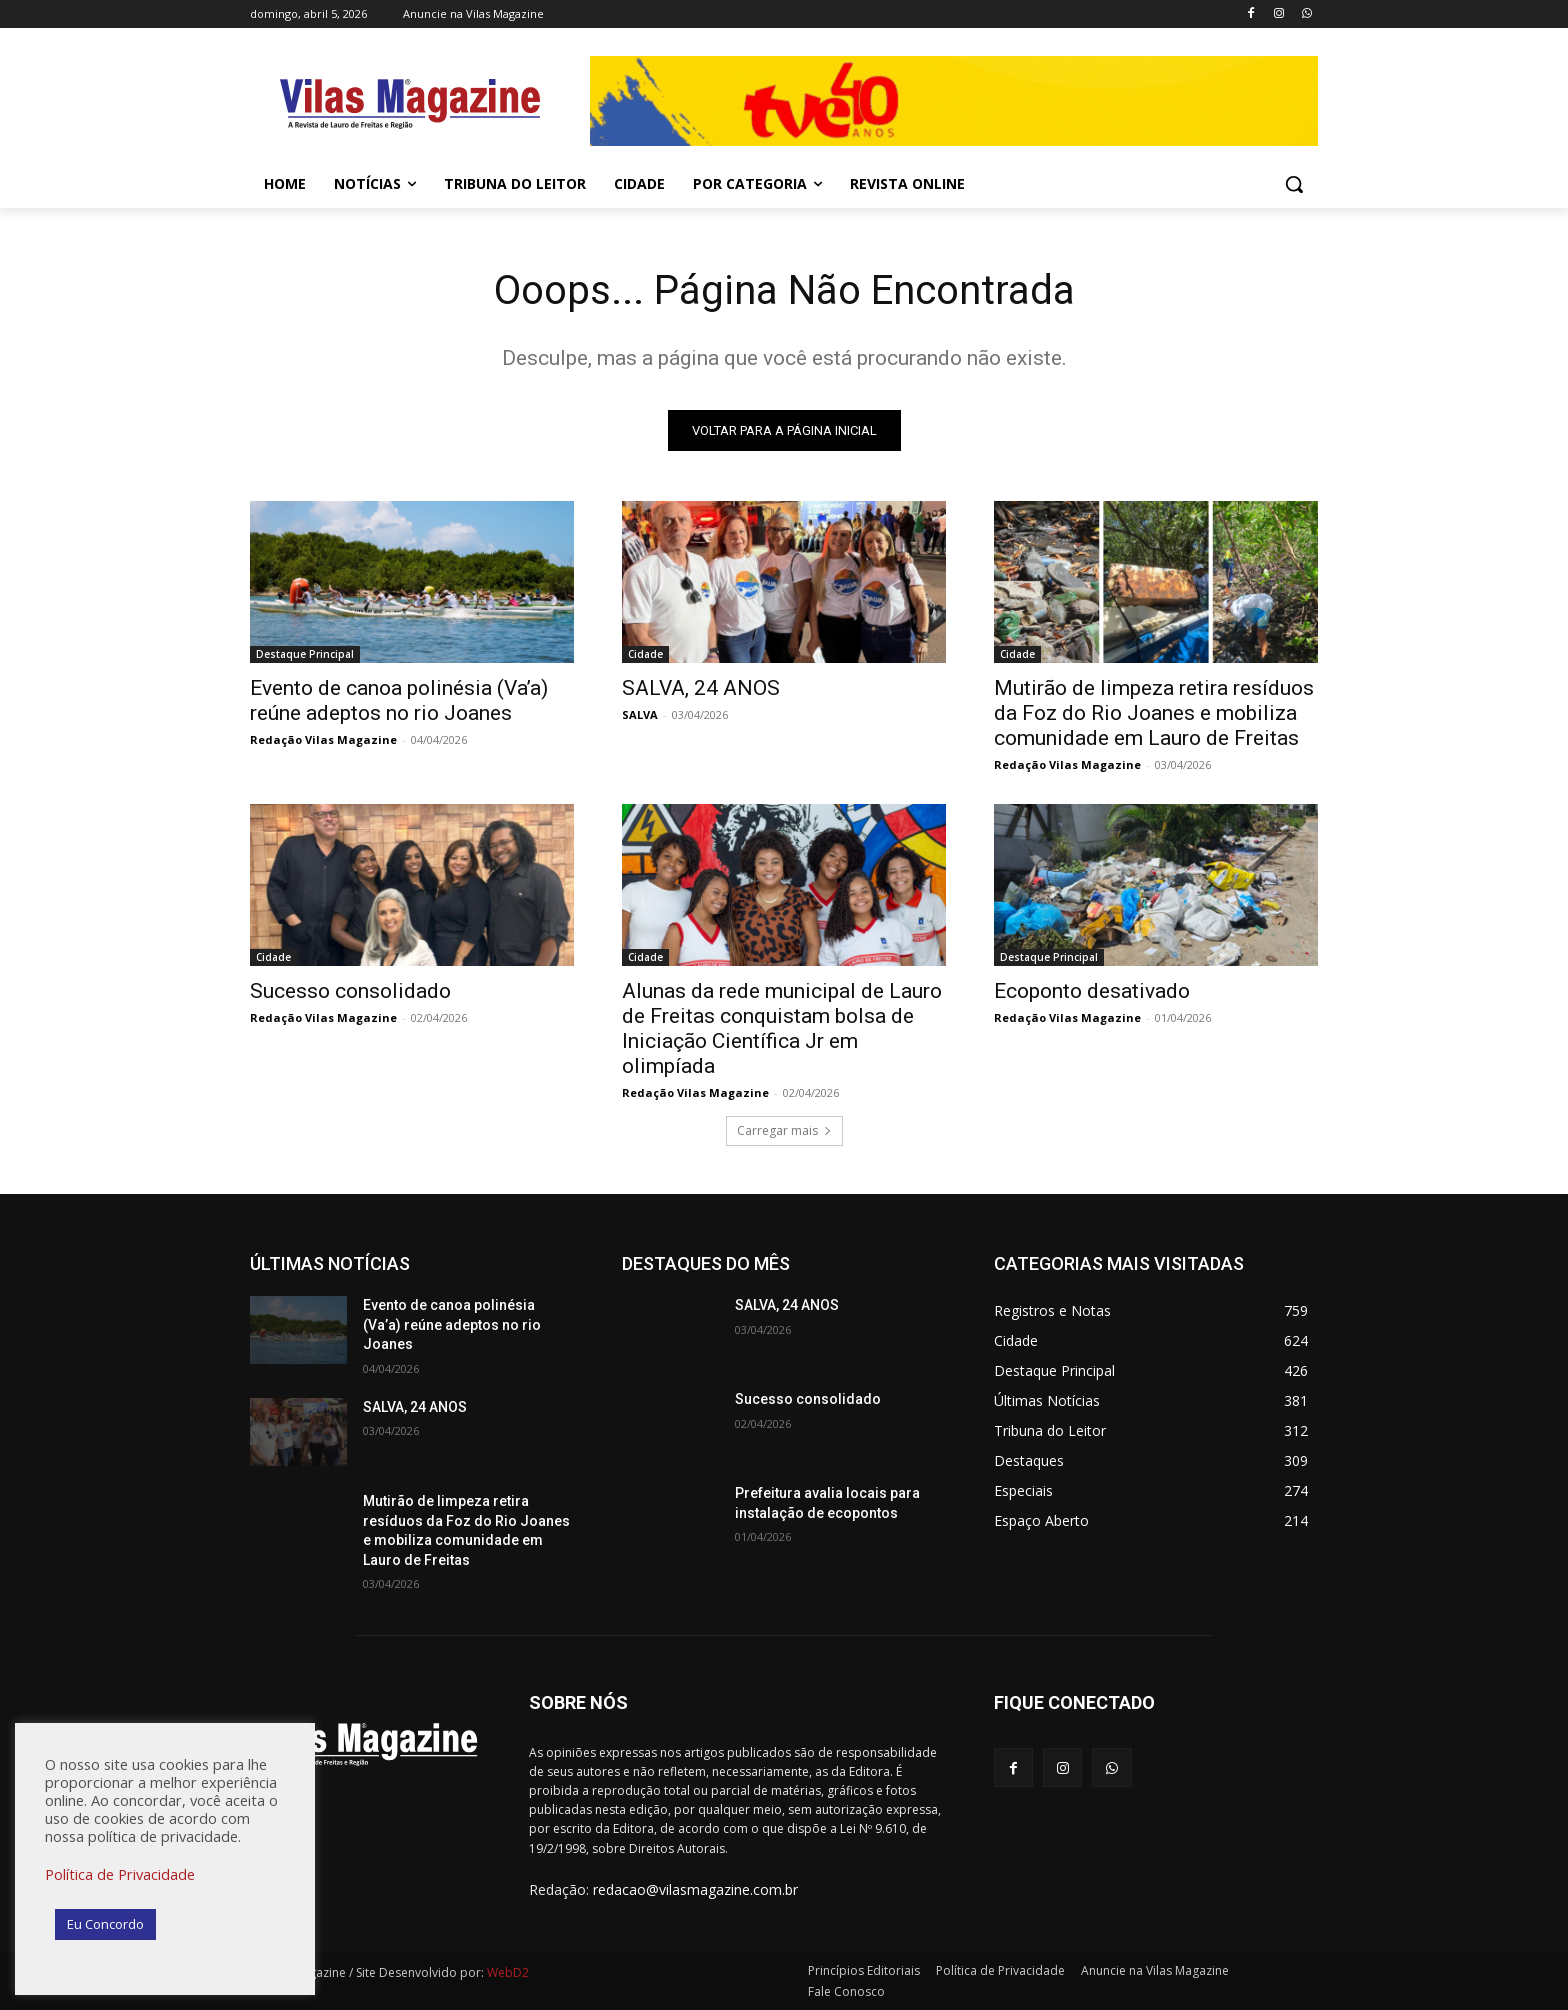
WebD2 (506, 1972)
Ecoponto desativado (1092, 991)
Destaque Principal (305, 654)
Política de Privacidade (120, 1874)
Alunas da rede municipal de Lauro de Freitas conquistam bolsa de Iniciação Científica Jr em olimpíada (782, 1028)
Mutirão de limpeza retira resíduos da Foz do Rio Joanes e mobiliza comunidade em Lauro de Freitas (1154, 713)
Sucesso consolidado (350, 991)
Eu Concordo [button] (105, 1924)
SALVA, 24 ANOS (701, 688)
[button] (1294, 184)
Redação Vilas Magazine (323, 739)
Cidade (645, 654)
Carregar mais (784, 1130)
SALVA (640, 714)
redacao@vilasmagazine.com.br (695, 1889)
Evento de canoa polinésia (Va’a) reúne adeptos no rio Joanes (399, 700)
